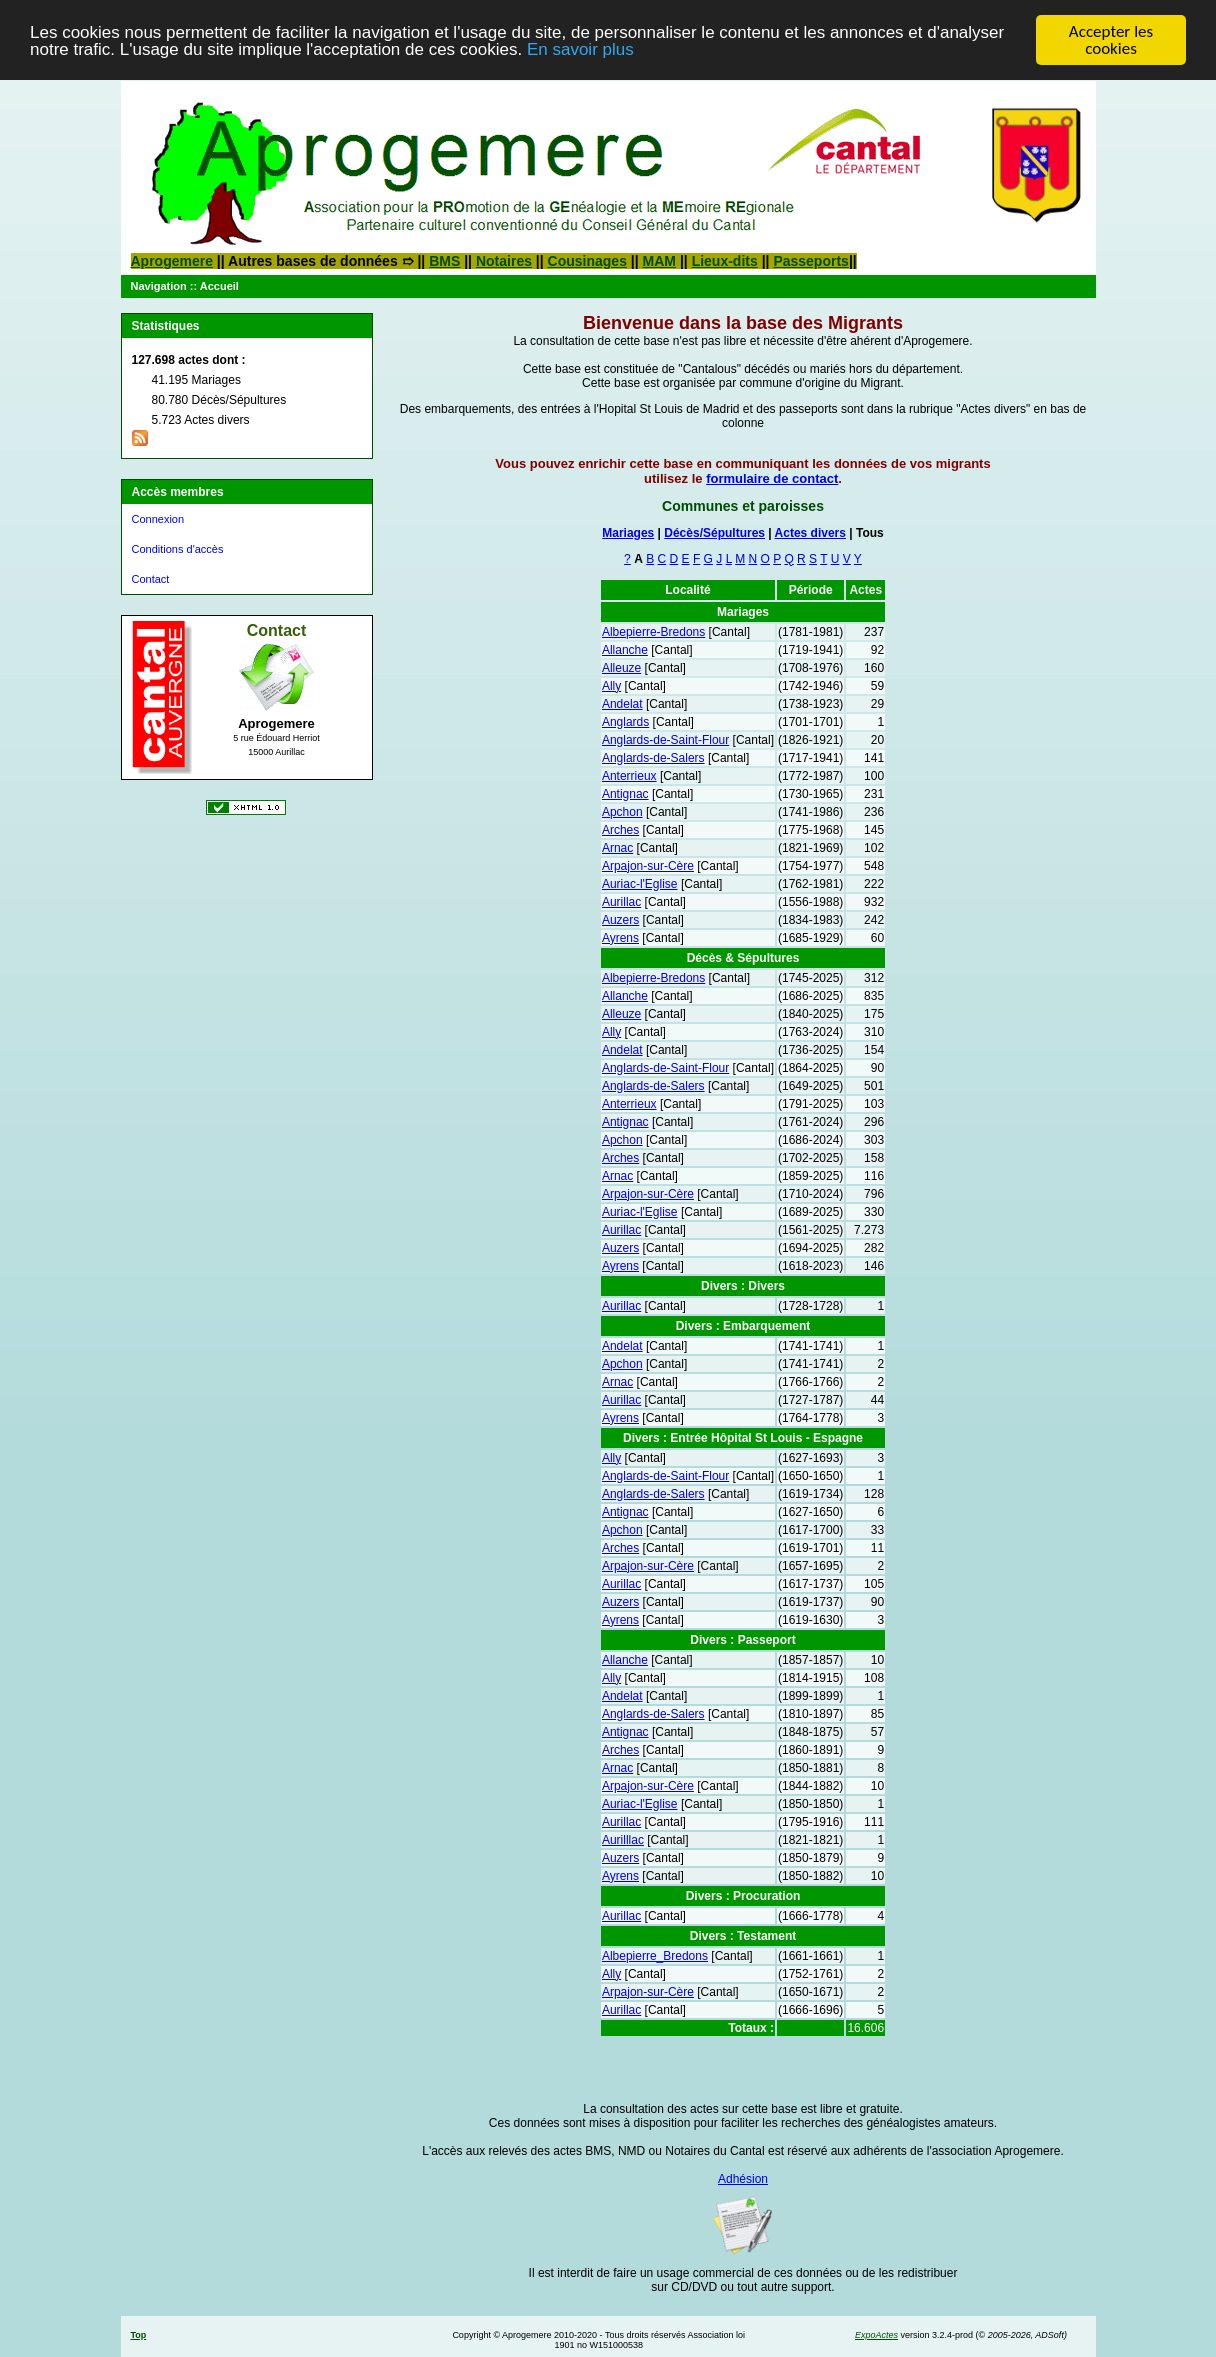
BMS (444, 261)
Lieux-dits (725, 261)
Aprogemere (172, 261)
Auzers (620, 920)
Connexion (158, 519)
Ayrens (620, 938)
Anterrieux (629, 776)
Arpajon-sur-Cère (648, 866)
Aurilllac (623, 1840)
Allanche (625, 650)
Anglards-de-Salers (653, 758)
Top (139, 2335)
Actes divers (810, 533)
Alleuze (621, 668)
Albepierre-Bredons (653, 632)
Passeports (810, 261)
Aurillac (621, 902)
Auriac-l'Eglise (640, 884)
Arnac (617, 848)
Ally (611, 686)
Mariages (628, 533)
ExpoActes (876, 2335)
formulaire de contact (772, 478)
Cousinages (587, 261)
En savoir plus (580, 48)
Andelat (622, 704)
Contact (151, 579)
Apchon (622, 812)
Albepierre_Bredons (655, 1956)
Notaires (504, 261)
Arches (620, 830)
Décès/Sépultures (714, 533)
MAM (659, 261)
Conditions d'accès (178, 549)
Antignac (625, 794)
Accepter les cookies (1111, 40)
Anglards (625, 722)
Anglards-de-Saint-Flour (665, 740)
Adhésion (743, 2179)
